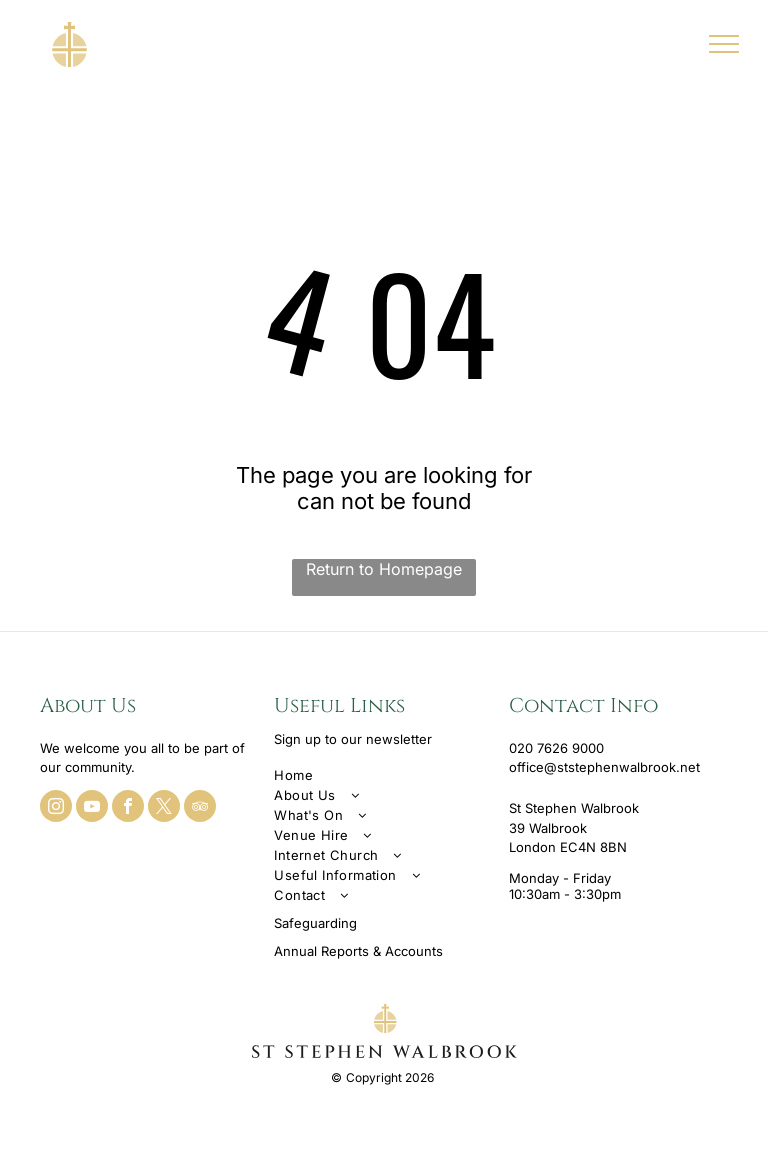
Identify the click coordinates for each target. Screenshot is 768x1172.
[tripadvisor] (200, 808)
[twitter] (164, 808)
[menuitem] (383, 775)
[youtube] (92, 808)
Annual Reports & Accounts (358, 951)
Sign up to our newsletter (353, 739)
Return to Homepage (384, 569)
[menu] (724, 44)
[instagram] (56, 808)
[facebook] (128, 808)
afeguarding (319, 923)
